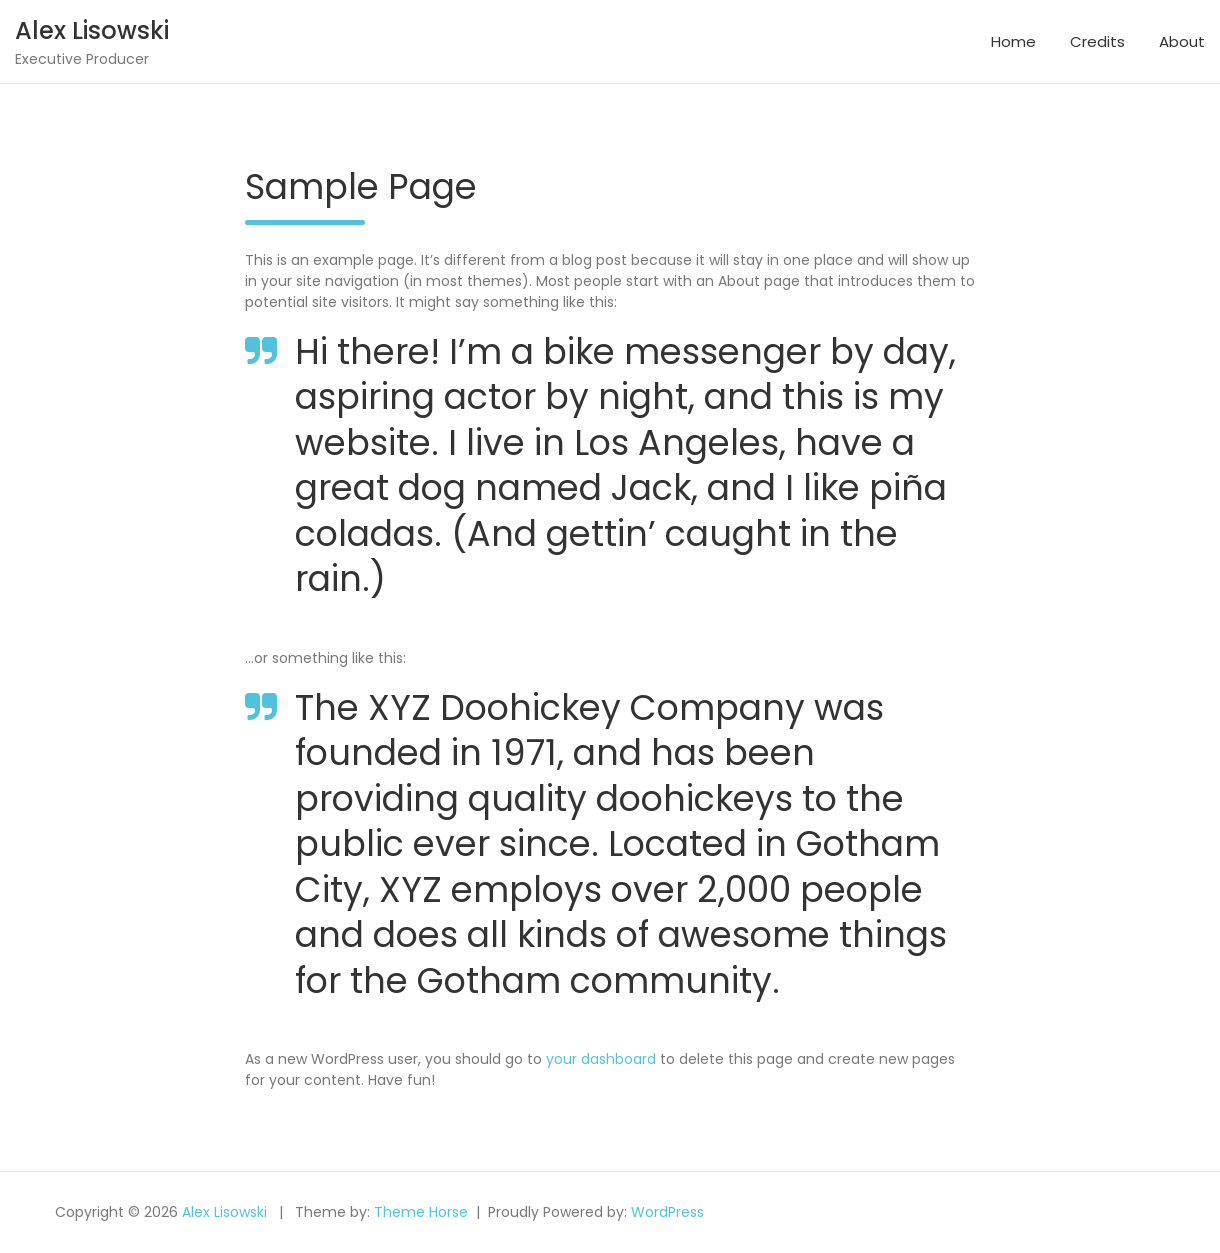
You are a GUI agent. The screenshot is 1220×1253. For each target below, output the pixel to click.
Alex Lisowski (92, 30)
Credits (1097, 41)
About (1182, 41)
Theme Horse (421, 1212)
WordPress (667, 1212)
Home (1013, 41)
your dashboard (601, 1059)
